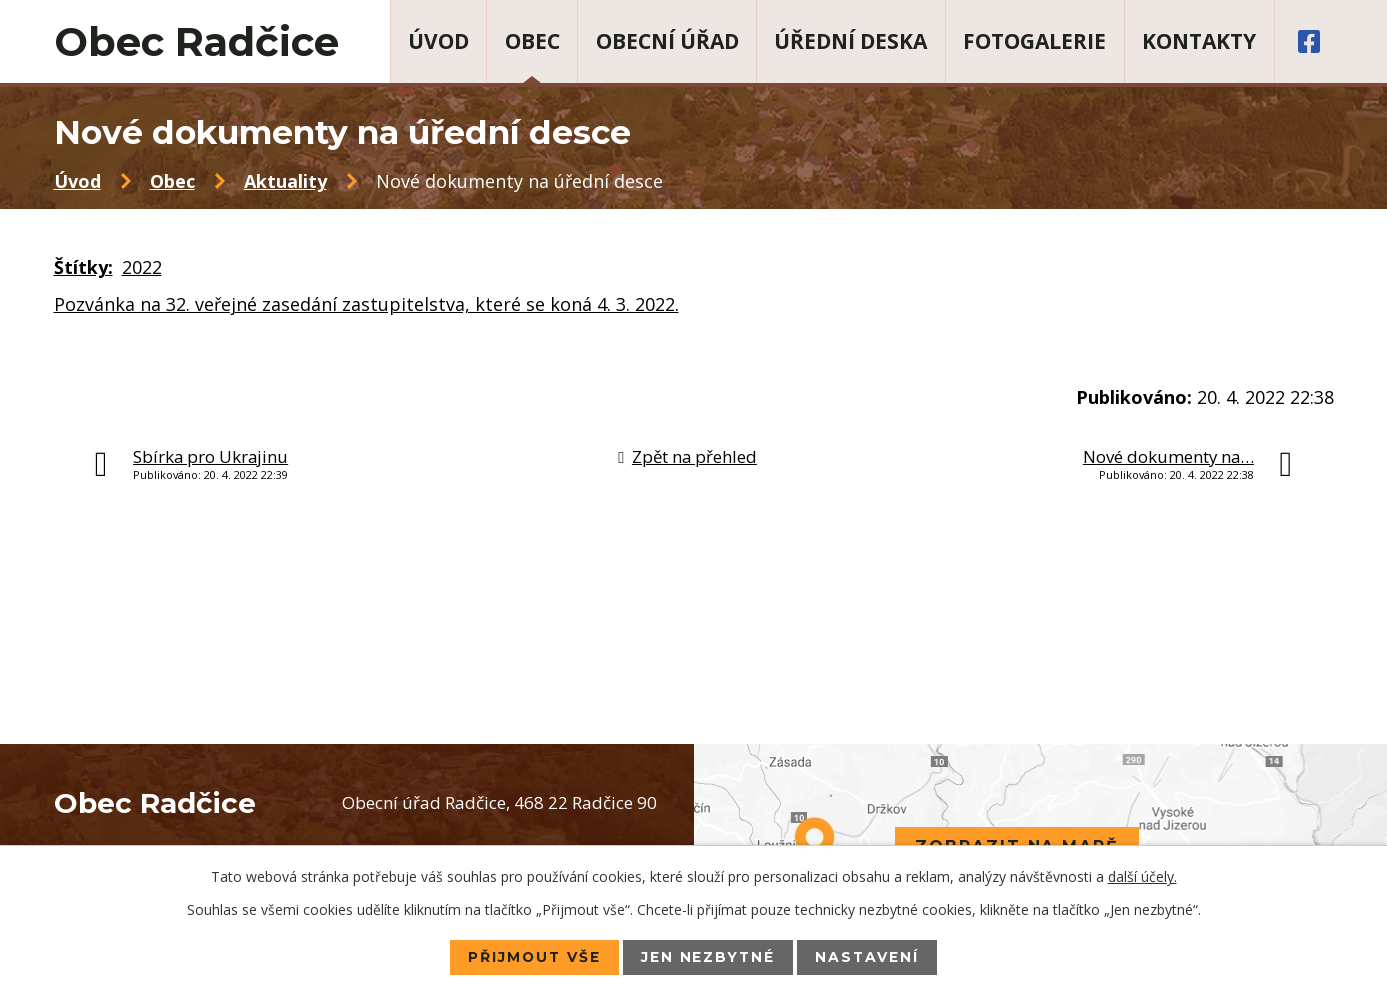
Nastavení (869, 957)
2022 (142, 267)
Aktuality (285, 181)
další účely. (1142, 876)
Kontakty (1199, 41)
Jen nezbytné (709, 957)
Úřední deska (850, 41)
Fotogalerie (1034, 41)
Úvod (438, 41)
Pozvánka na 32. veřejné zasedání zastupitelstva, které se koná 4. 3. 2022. (366, 304)
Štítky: (83, 267)
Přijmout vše (533, 957)
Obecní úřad (667, 41)
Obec (532, 41)
